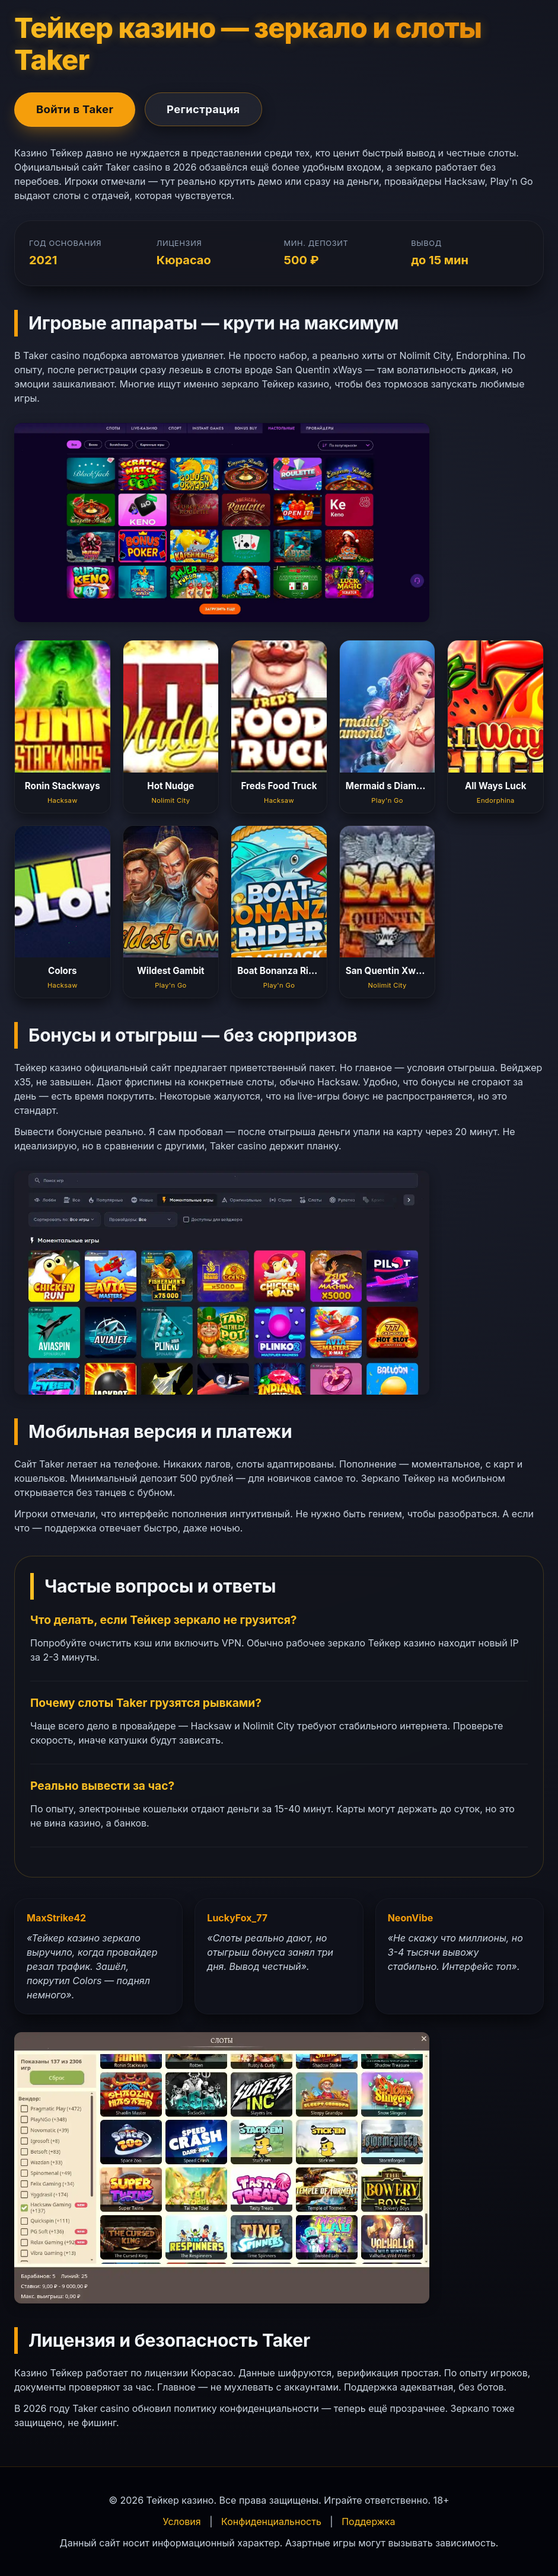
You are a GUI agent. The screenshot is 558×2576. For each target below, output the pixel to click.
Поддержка (368, 2521)
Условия (182, 2521)
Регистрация (203, 109)
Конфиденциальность (271, 2521)
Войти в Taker (74, 109)
